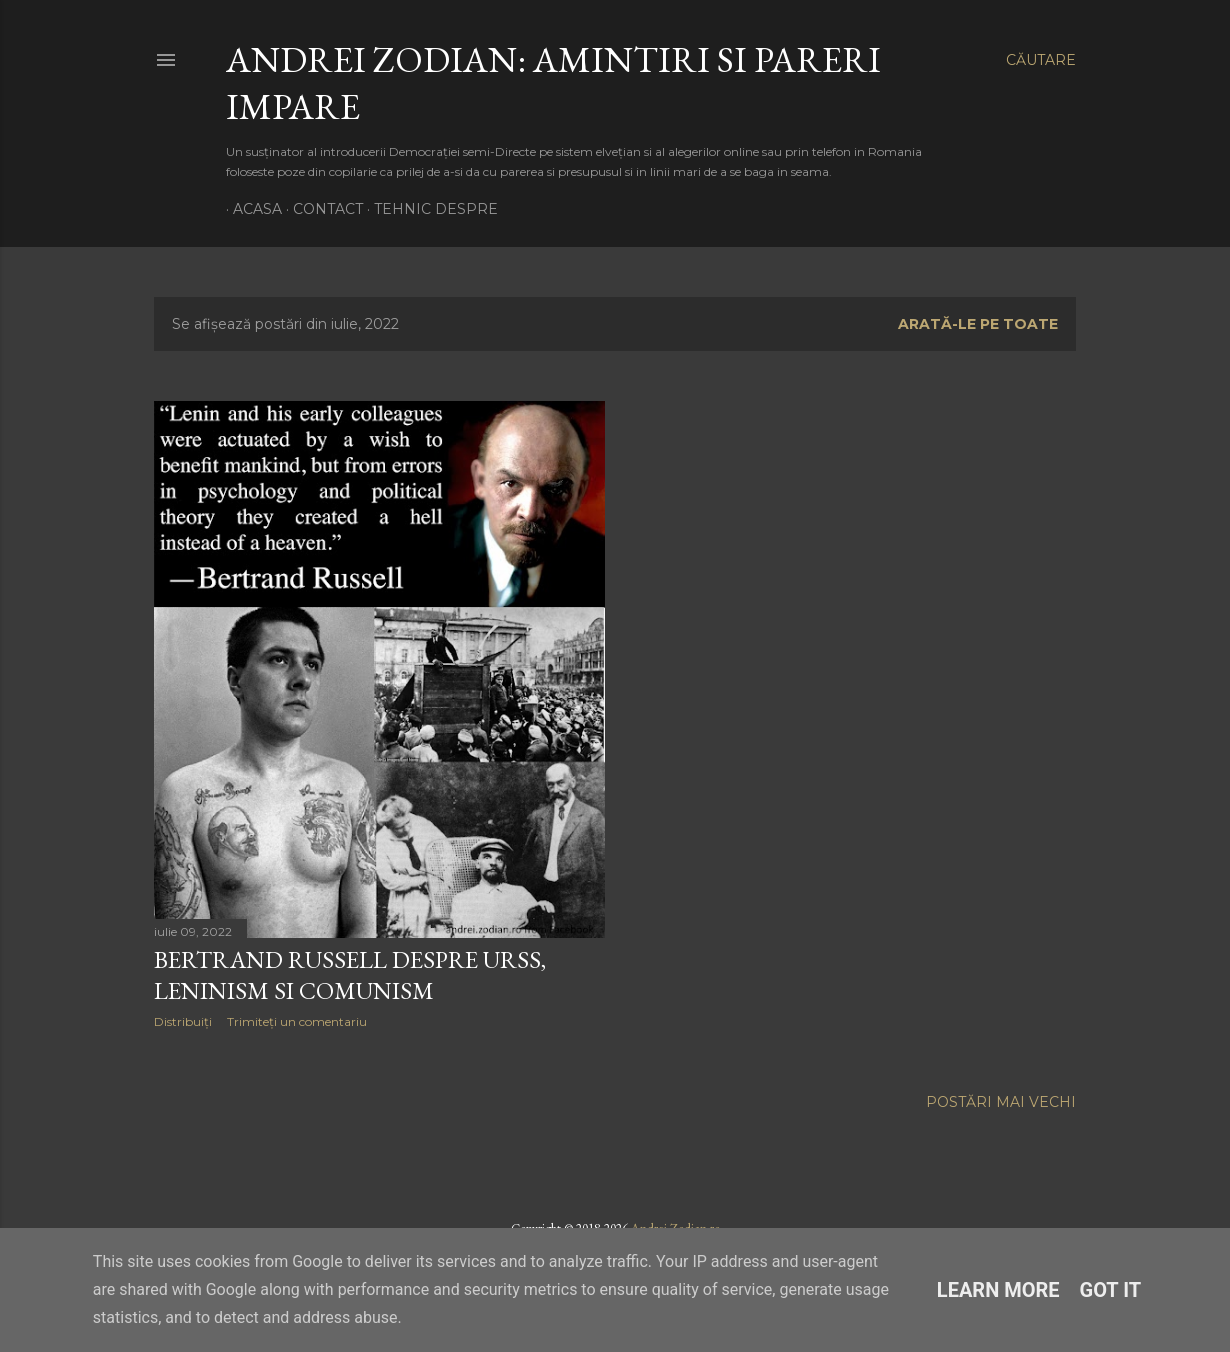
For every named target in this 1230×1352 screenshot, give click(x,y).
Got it (1111, 1290)
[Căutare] (1041, 60)
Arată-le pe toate (978, 324)
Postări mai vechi (1001, 1102)
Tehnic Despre (429, 209)
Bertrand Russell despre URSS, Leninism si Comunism (350, 975)
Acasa (250, 209)
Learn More (998, 1290)
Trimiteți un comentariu (297, 1021)
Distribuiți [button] (183, 1021)
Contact (321, 209)
